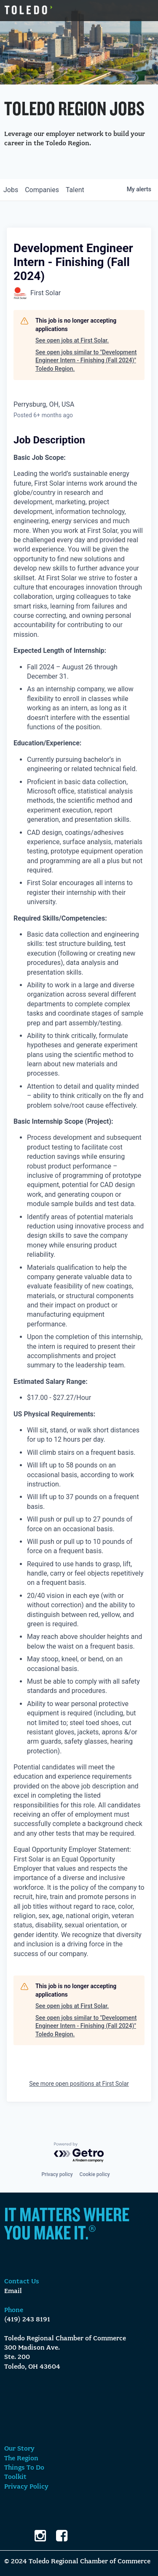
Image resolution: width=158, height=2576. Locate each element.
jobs (10, 190)
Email (13, 2291)
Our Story (19, 2449)
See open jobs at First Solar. (72, 340)
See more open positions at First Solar (79, 2083)
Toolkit (15, 2477)
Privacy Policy (26, 2487)
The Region (21, 2458)
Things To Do (24, 2468)
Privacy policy (56, 2174)
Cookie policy (95, 2174)
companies (42, 190)
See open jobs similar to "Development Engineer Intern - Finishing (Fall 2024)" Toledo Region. (86, 360)
